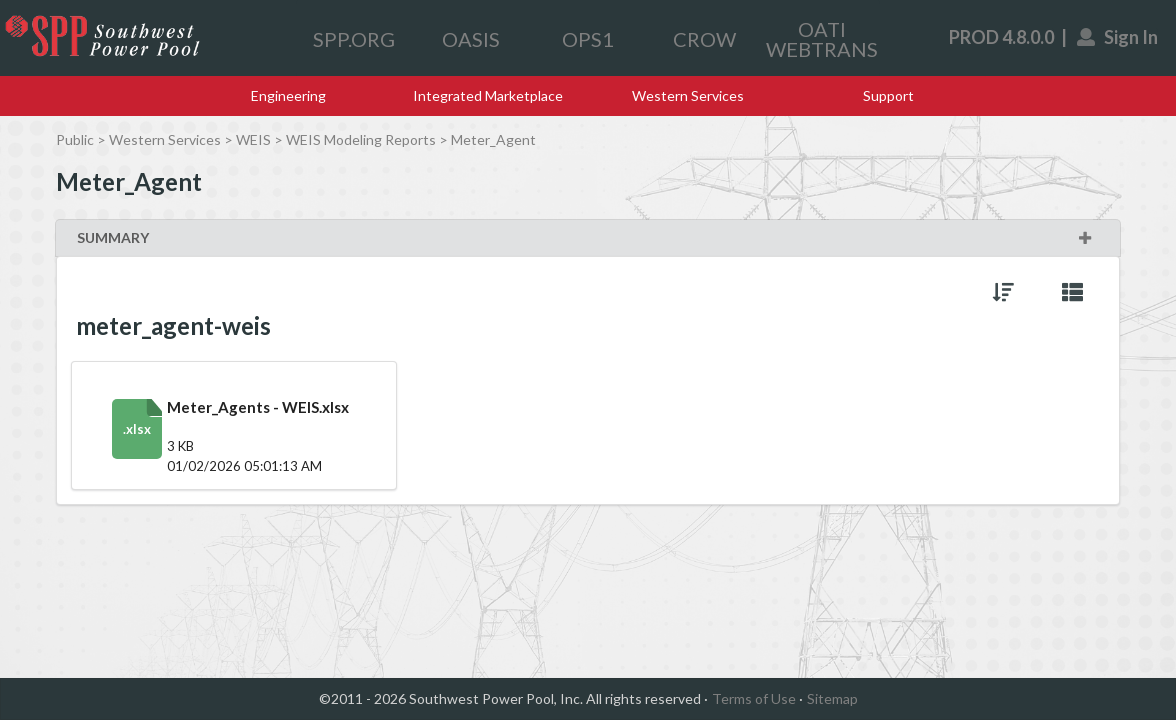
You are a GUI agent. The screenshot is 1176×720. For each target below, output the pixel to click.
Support (888, 95)
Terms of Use (754, 698)
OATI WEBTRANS (822, 39)
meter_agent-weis (173, 326)
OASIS (471, 39)
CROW (704, 39)
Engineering (288, 95)
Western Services (688, 95)
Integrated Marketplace (488, 95)
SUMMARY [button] (585, 237)
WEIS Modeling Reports (361, 139)
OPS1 (588, 39)
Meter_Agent (493, 139)
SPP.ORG (354, 39)
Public (75, 139)
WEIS (253, 139)
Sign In (1118, 37)
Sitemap (832, 698)
